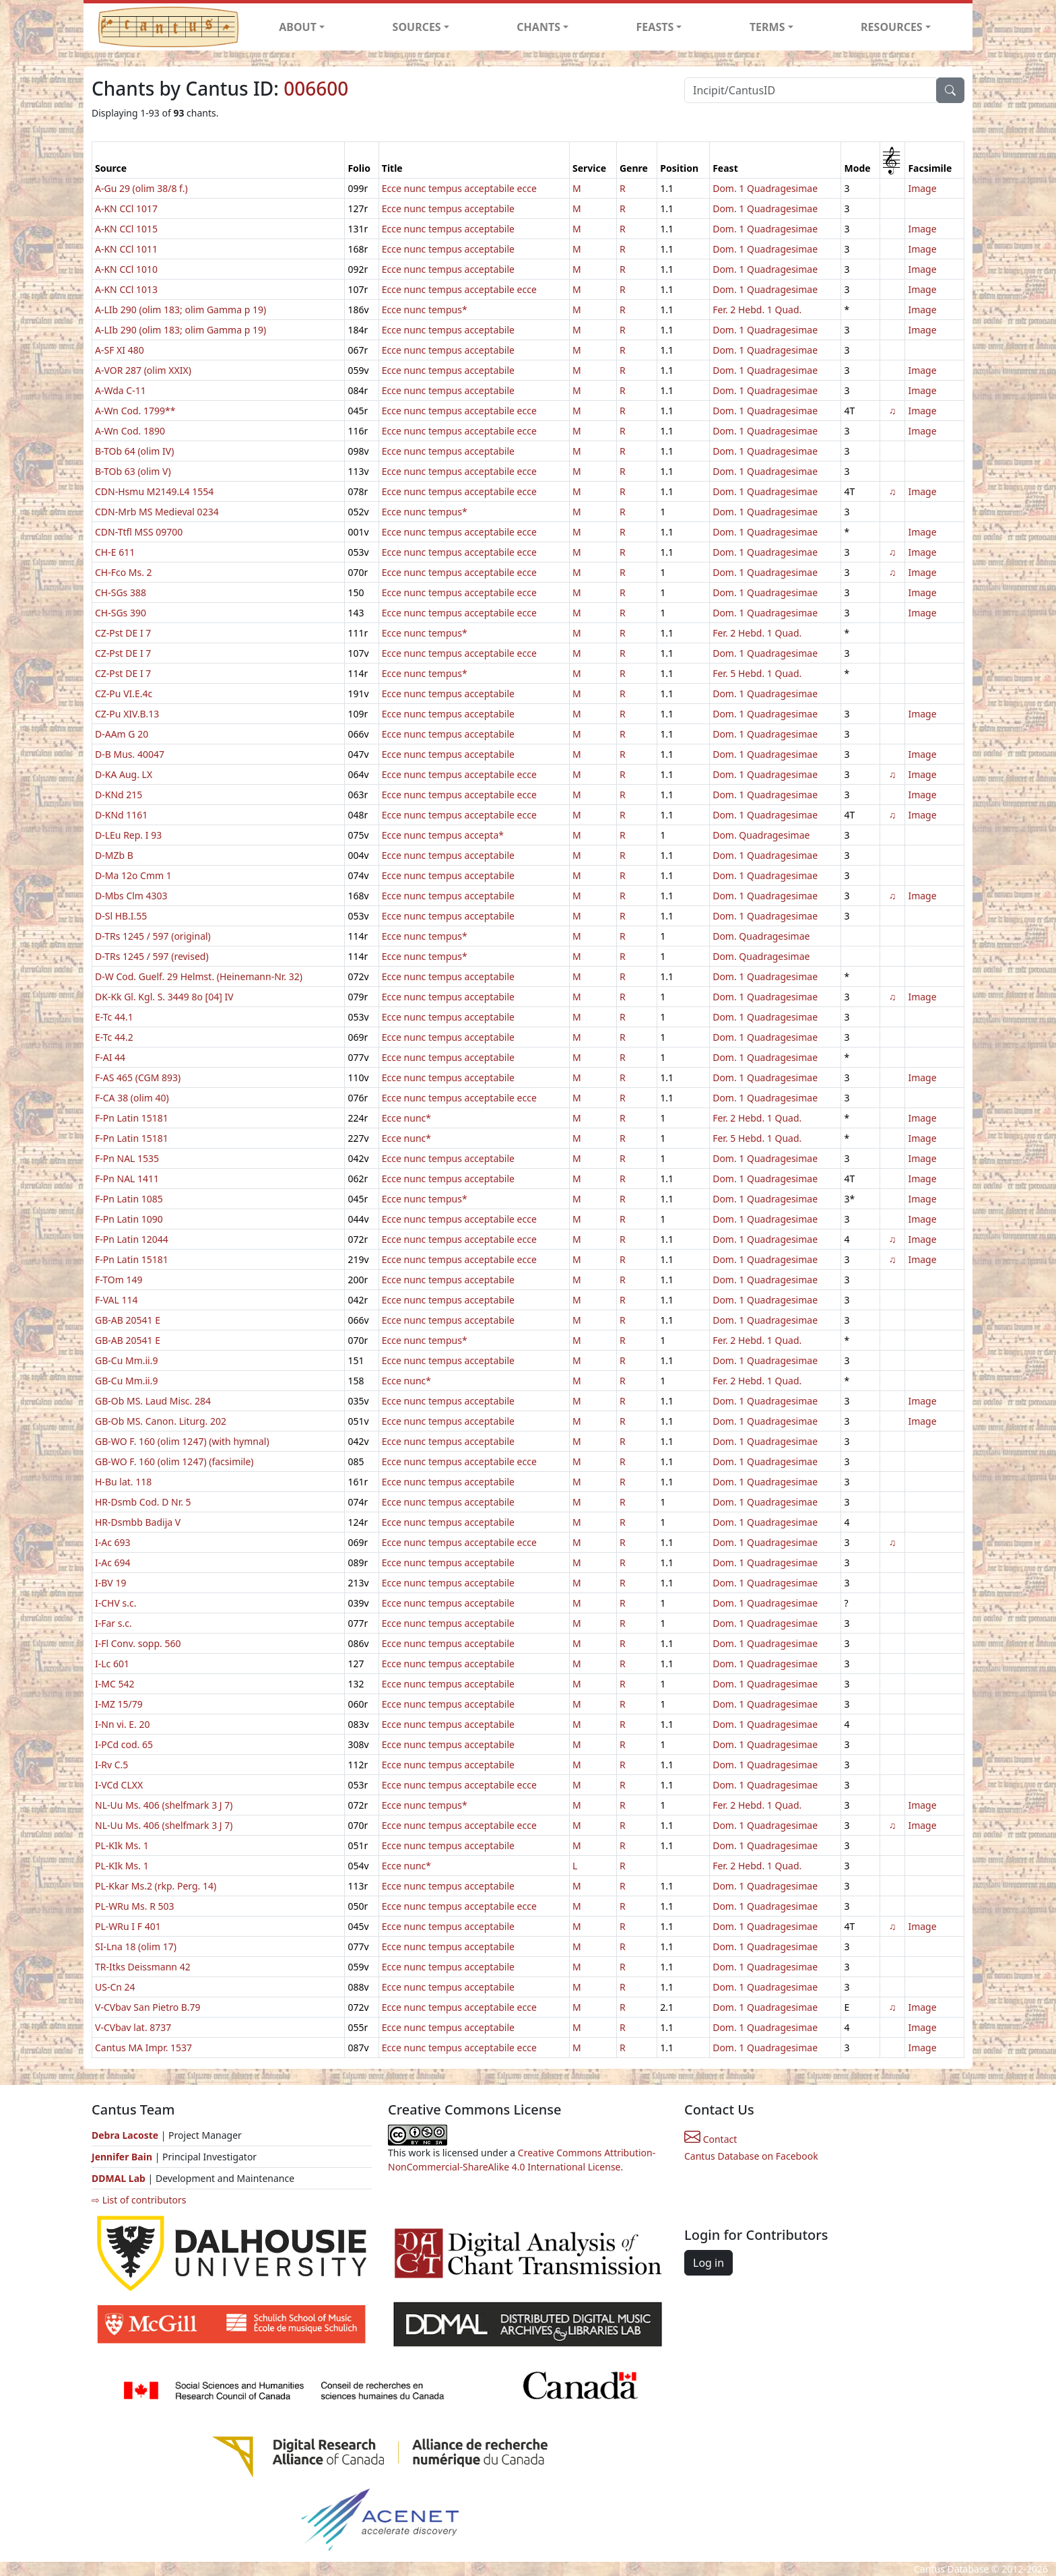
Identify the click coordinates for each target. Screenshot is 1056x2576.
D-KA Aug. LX (123, 774)
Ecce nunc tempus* (424, 309)
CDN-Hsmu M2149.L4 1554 (154, 491)
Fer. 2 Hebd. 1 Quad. (757, 309)
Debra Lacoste (125, 2135)
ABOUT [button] (298, 27)
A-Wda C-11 (120, 390)
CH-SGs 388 (120, 592)
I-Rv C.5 (111, 1764)
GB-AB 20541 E (127, 1320)
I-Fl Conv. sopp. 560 (138, 1643)
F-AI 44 (110, 1057)
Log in (708, 2262)
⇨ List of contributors (139, 2199)
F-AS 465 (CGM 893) (137, 1077)
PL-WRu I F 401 (128, 1926)
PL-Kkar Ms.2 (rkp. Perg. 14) (155, 1885)
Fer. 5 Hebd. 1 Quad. (757, 673)
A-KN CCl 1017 (126, 208)
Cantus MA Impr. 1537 (143, 2047)
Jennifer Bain (123, 2156)
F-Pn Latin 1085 (129, 1198)
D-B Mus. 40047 (129, 754)
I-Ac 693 (113, 1542)
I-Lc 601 (112, 1663)
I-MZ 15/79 (119, 1704)
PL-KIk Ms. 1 (122, 1845)
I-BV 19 (110, 1582)
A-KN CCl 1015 (126, 228)
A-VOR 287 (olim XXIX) (143, 370)
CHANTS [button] (538, 27)
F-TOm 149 (118, 1279)
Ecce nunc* (406, 1118)
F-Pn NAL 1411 (127, 1178)
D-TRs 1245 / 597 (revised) (152, 956)
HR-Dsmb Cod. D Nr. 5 (143, 1501)
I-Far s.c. (113, 1623)
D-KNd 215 (118, 794)
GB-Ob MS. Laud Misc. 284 (153, 1400)
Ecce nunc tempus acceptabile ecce (459, 188)
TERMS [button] (767, 27)
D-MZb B (114, 855)
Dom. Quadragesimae (761, 835)
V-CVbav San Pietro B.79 (148, 2007)
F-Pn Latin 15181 (131, 1118)
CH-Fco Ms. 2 (123, 572)
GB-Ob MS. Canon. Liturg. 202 (160, 1421)
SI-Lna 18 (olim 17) (135, 1946)
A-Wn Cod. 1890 (130, 430)
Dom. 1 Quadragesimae (765, 188)
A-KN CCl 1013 (126, 289)
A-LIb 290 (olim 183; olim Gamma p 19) (180, 309)
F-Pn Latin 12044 (131, 1239)
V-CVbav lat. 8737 (133, 2027)
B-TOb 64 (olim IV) (134, 451)
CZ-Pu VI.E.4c (123, 693)
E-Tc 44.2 (114, 1037)
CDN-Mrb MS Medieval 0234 (157, 511)
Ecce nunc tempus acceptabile (448, 208)
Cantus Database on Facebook (751, 2156)
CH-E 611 (115, 552)
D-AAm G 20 (121, 734)
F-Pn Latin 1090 (129, 1219)
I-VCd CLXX (119, 1784)
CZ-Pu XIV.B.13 (127, 713)
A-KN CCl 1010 (126, 269)
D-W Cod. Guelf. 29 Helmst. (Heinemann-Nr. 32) (198, 976)
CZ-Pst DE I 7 (123, 632)
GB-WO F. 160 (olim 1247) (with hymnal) (182, 1441)
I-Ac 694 (113, 1562)
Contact (710, 2139)
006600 (316, 88)
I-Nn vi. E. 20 (122, 1724)
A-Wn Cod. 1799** (135, 410)
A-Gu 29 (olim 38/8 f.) (141, 188)
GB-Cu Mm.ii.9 (126, 1360)
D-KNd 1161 (121, 814)
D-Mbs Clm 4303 (131, 895)
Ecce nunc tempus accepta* (443, 835)
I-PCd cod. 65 (124, 1744)
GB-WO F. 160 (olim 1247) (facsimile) (174, 1461)
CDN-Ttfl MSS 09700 (139, 531)
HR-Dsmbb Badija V (137, 1522)
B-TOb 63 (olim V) (133, 471)
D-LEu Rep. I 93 (128, 835)
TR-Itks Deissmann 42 (143, 1966)
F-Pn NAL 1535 (127, 1158)
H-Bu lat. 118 (123, 1481)
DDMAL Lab (118, 2178)
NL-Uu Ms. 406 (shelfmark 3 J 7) (164, 1805)
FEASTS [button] (655, 27)
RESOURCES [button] (892, 27)
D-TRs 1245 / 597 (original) (153, 936)
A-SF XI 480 (119, 350)
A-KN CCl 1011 (126, 249)
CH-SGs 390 (120, 612)
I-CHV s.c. (115, 1603)
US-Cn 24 (115, 1987)
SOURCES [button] (417, 27)
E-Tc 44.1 (114, 1016)
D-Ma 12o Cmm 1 (133, 875)
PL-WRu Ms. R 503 (134, 1906)
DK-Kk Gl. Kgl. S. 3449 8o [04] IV (164, 996)
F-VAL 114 (116, 1299)
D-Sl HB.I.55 (121, 915)
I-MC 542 (114, 1683)
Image (922, 188)
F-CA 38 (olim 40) (132, 1097)
